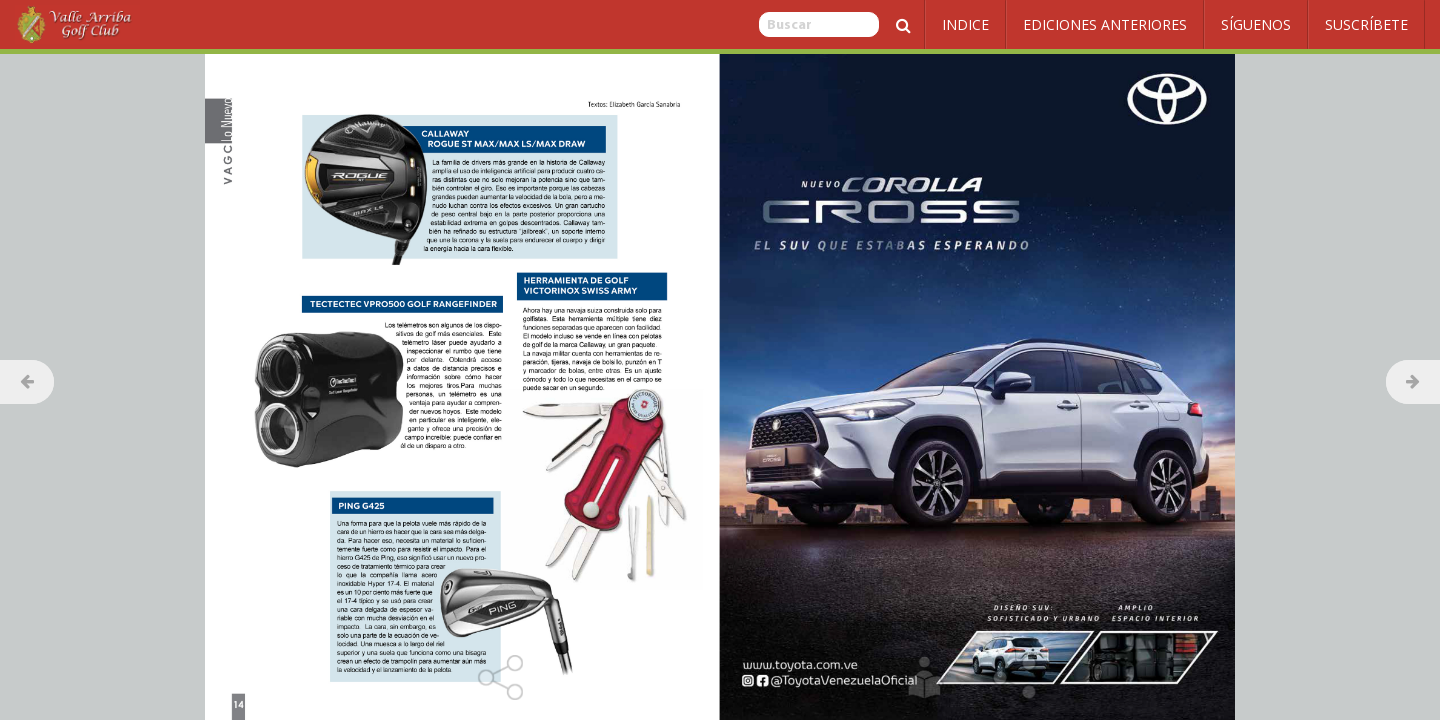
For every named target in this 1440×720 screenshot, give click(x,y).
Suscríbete (1366, 24)
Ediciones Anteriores (1105, 24)
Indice (965, 24)
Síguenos (1256, 24)
